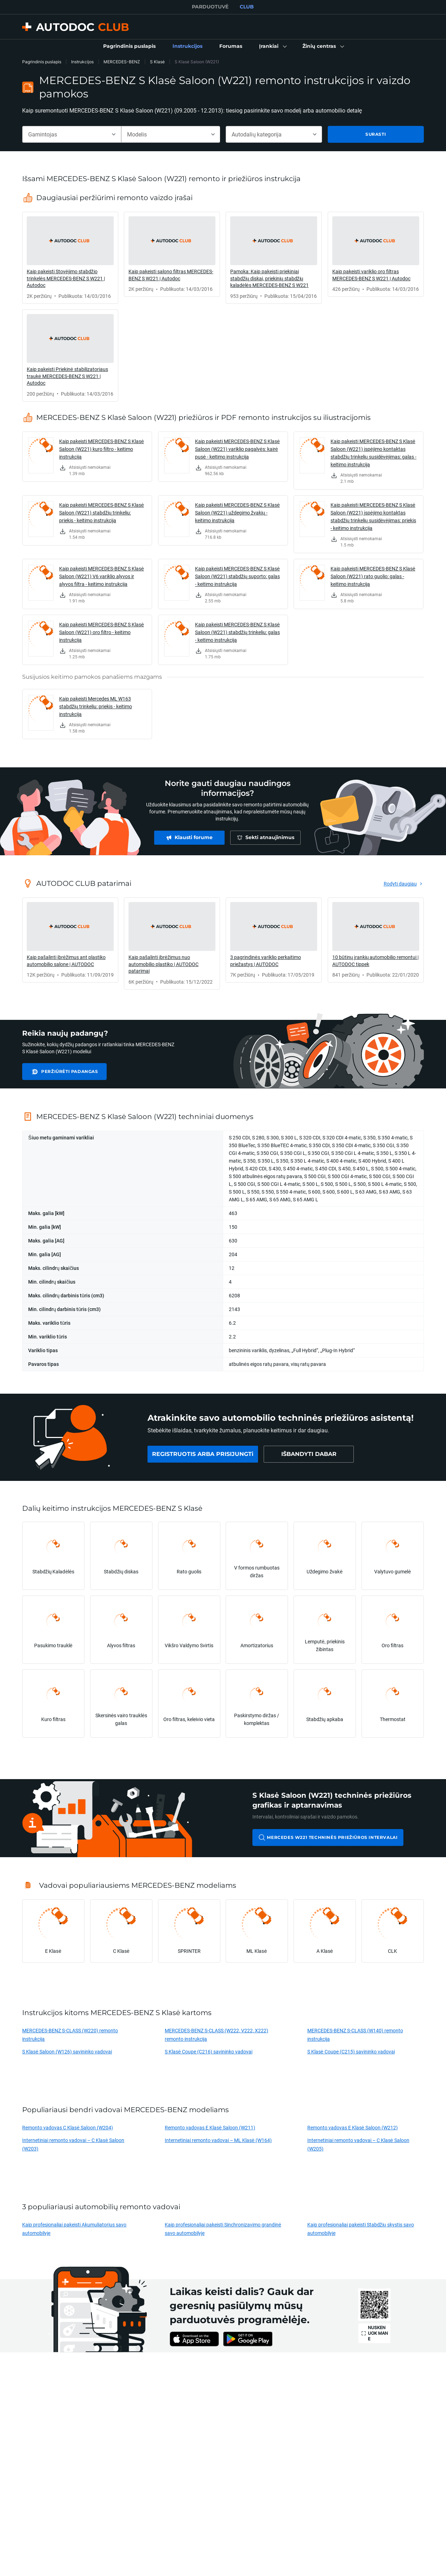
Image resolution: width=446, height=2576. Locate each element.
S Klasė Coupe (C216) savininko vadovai (208, 2051)
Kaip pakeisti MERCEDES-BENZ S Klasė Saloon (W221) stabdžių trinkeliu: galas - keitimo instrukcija (237, 632)
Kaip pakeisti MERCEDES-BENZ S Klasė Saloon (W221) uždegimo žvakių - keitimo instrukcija (237, 512)
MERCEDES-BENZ (121, 61)
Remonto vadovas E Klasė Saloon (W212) (352, 2127)
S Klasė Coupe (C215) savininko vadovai (351, 2051)
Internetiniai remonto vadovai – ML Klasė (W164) (218, 2140)
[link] (129, 46)
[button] (272, 46)
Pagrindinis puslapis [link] (41, 61)
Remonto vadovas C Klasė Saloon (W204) (67, 2127)
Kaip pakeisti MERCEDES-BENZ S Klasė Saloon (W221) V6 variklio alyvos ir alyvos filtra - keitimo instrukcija (101, 576)
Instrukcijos (82, 61)
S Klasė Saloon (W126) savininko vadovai (67, 2051)
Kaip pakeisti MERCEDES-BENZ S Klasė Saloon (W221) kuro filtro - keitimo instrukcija (101, 449)
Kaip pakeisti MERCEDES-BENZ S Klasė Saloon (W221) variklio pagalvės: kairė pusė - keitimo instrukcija (237, 449)
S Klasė (157, 61)
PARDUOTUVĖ (210, 7)
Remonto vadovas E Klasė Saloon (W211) (210, 2127)
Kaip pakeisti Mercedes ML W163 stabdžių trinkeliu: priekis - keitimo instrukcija (95, 706)
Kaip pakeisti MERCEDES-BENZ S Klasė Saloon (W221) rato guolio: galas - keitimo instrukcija (373, 576)
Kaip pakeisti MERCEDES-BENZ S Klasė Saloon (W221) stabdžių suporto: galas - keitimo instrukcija (237, 576)
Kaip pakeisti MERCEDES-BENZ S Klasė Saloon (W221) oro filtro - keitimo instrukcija (101, 632)
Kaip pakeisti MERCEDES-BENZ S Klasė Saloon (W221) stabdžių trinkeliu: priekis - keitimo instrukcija (101, 512)
